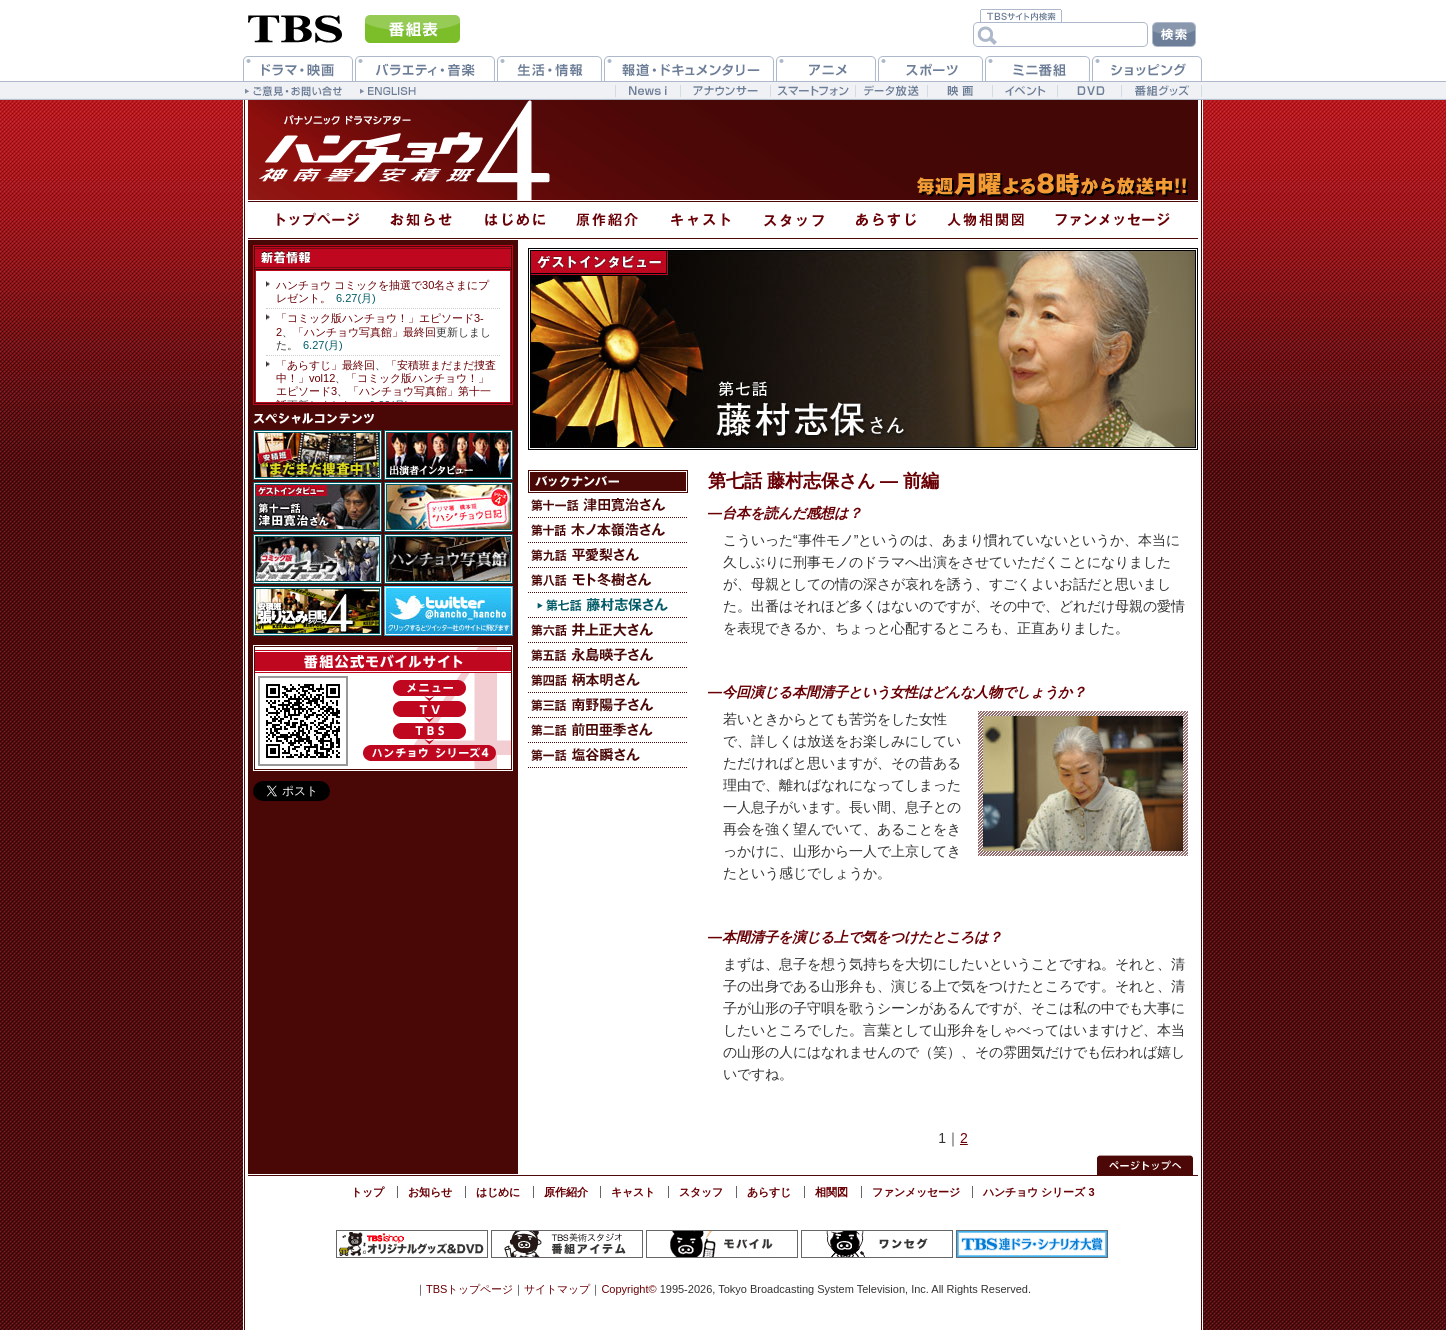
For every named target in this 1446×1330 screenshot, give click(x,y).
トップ (367, 1192)
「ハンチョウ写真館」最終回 (364, 332)
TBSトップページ (469, 1289)
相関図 (831, 1192)
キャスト (633, 1192)
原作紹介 (566, 1192)
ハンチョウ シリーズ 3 (1038, 1192)
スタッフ (701, 1192)
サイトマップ (557, 1289)
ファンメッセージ (916, 1192)
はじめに (498, 1192)
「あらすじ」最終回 (325, 365)
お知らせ (430, 1192)
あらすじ (769, 1192)
